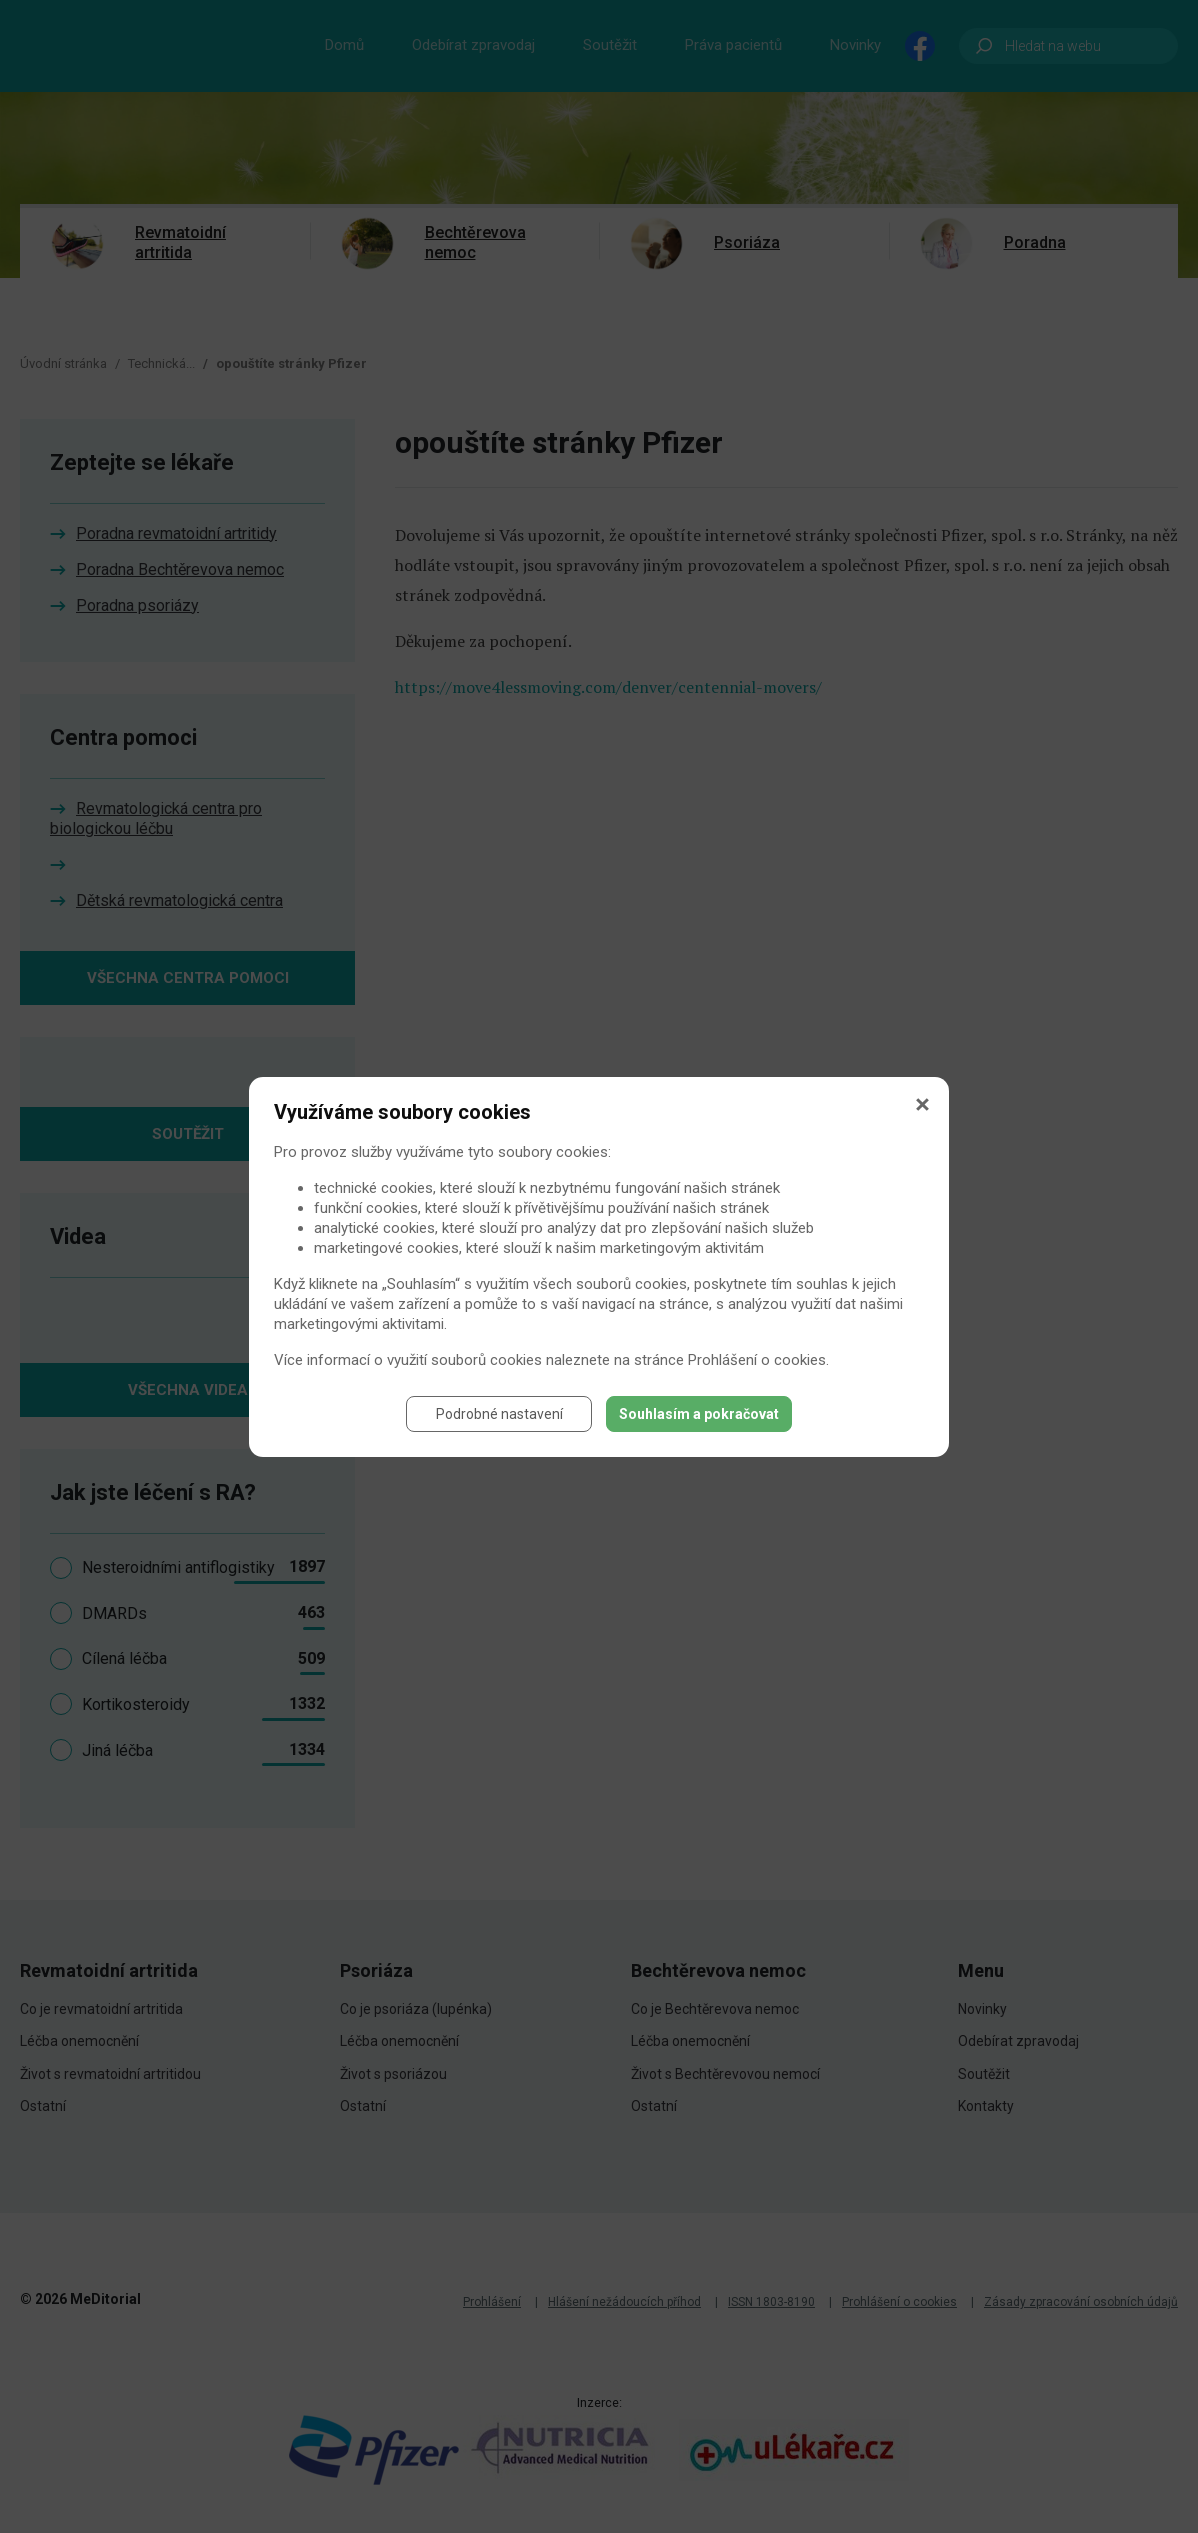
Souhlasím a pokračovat (699, 1414)
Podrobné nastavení (499, 1414)
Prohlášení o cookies (757, 1360)
